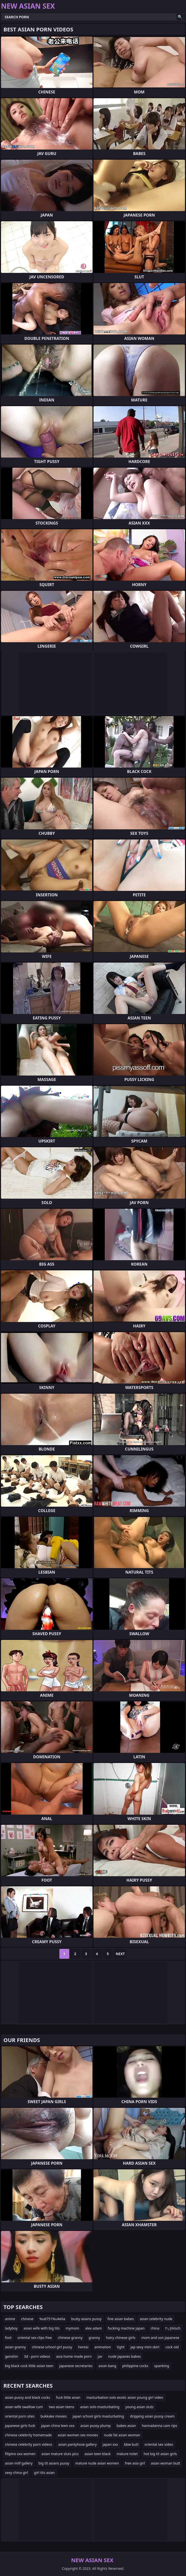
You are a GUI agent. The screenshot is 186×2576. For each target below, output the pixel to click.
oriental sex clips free (35, 2337)
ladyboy (11, 2328)
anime (10, 2318)
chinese (27, 2318)
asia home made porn (74, 2356)
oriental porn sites (20, 2416)
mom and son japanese (160, 2337)
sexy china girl (16, 2472)
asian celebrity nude (156, 2318)
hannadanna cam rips (159, 2425)
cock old (172, 2347)
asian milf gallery (19, 2463)
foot (8, 2337)
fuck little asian (68, 2397)
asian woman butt (165, 2463)
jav (100, 2356)
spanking (161, 2365)
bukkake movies (54, 2416)
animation (102, 2347)
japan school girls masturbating (98, 2416)
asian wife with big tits (41, 2328)
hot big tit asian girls (160, 2453)
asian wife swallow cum (24, 2406)
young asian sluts (139, 2406)
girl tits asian (44, 2472)
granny (94, 2337)
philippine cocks (135, 2365)
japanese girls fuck (20, 2425)
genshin (11, 2356)
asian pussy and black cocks (27, 2397)
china (155, 2328)
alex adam (93, 2328)
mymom (72, 2328)
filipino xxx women (20, 2453)
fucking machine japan (126, 2328)
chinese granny (70, 2337)
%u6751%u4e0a (52, 2318)
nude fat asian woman (122, 2435)
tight (120, 2347)
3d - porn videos (37, 2356)
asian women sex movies (78, 2435)
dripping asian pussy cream (152, 2416)
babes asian (126, 2425)
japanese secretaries (76, 2365)
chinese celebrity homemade (28, 2435)
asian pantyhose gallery (77, 2444)
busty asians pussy (86, 2318)
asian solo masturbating (99, 2406)
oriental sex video (158, 2444)
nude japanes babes (124, 2356)
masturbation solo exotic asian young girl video (124, 2397)
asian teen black (98, 2453)
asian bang (107, 2365)
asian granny (15, 2347)
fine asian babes (120, 2318)
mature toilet (127, 2453)
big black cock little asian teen (29, 2365)
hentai (83, 2347)
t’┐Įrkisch (172, 2328)
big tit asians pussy (54, 2463)
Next (120, 1953)
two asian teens (61, 2406)
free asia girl (135, 2463)
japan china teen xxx (57, 2425)
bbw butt (131, 2444)
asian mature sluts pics (60, 2453)
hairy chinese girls (120, 2337)
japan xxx (110, 2444)
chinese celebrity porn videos (28, 2444)
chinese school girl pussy (52, 2347)
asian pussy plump (95, 2425)
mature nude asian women (97, 2463)
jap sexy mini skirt (144, 2347)
